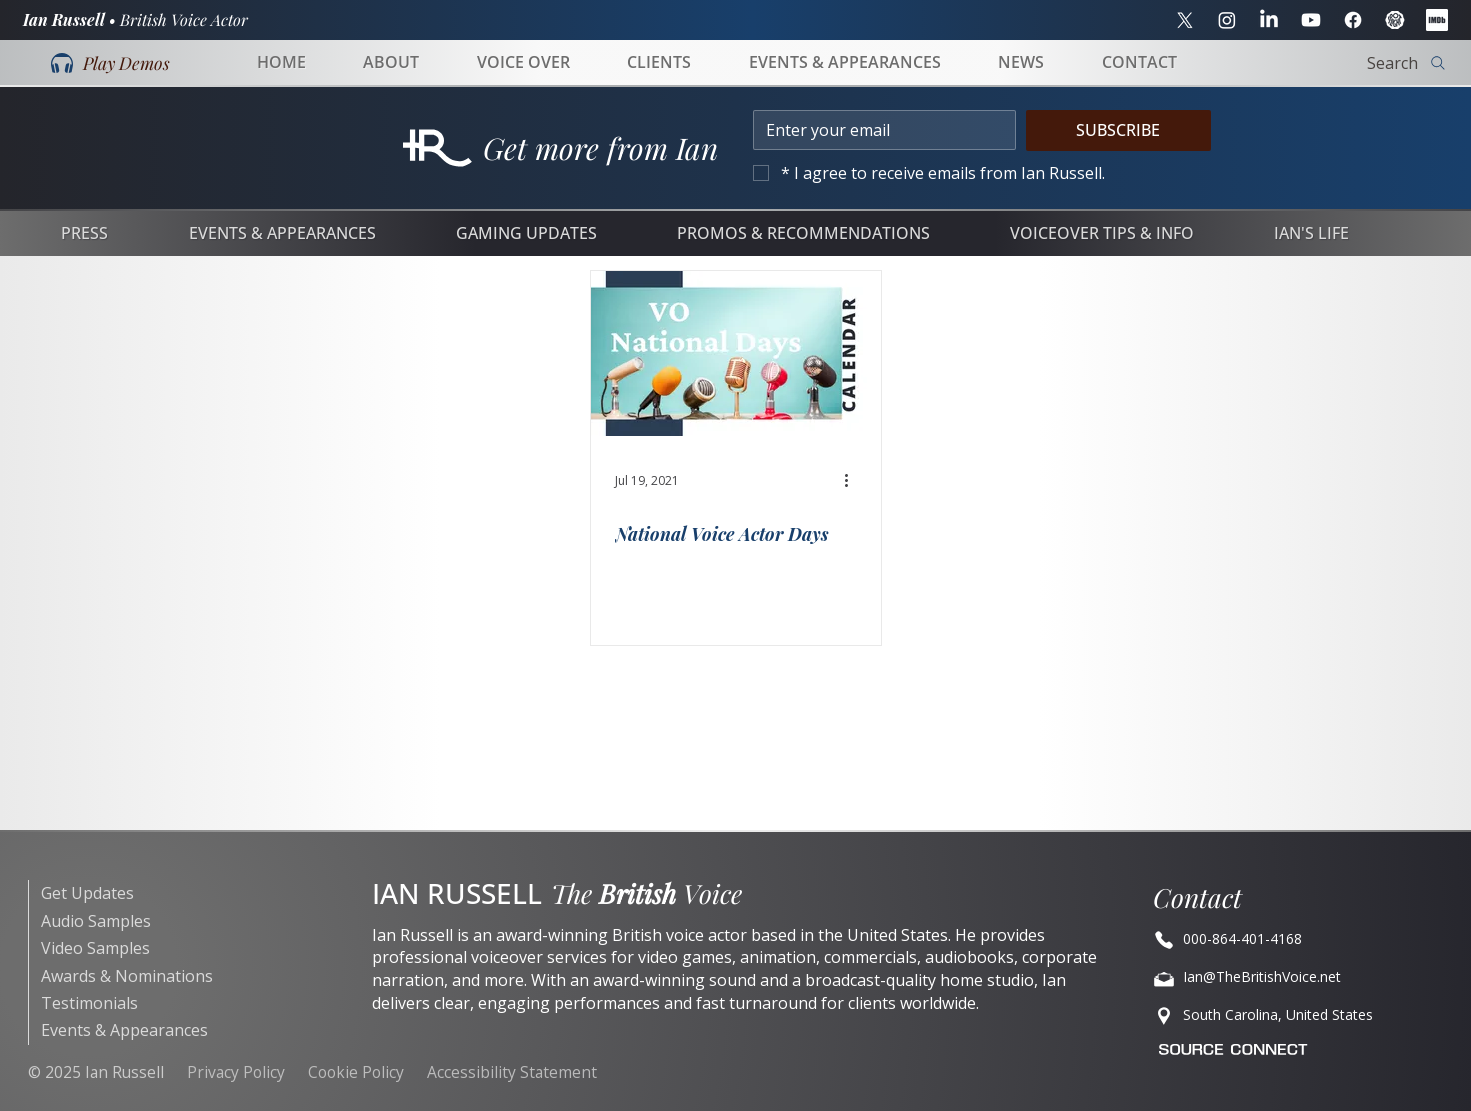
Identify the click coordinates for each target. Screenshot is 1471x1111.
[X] (1185, 20)
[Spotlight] (1395, 20)
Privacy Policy (236, 1072)
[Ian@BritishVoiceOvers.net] (1290, 940)
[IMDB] (1437, 20)
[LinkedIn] (1269, 20)
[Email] (878, 130)
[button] (110, 63)
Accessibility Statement (512, 1072)
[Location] (1290, 1016)
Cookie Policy (356, 1072)
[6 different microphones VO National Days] (736, 353)
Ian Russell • (135, 19)
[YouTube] (1311, 20)
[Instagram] (1227, 20)
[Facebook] (1353, 20)
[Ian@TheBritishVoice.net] (1290, 978)
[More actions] (854, 481)
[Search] (1344, 63)
